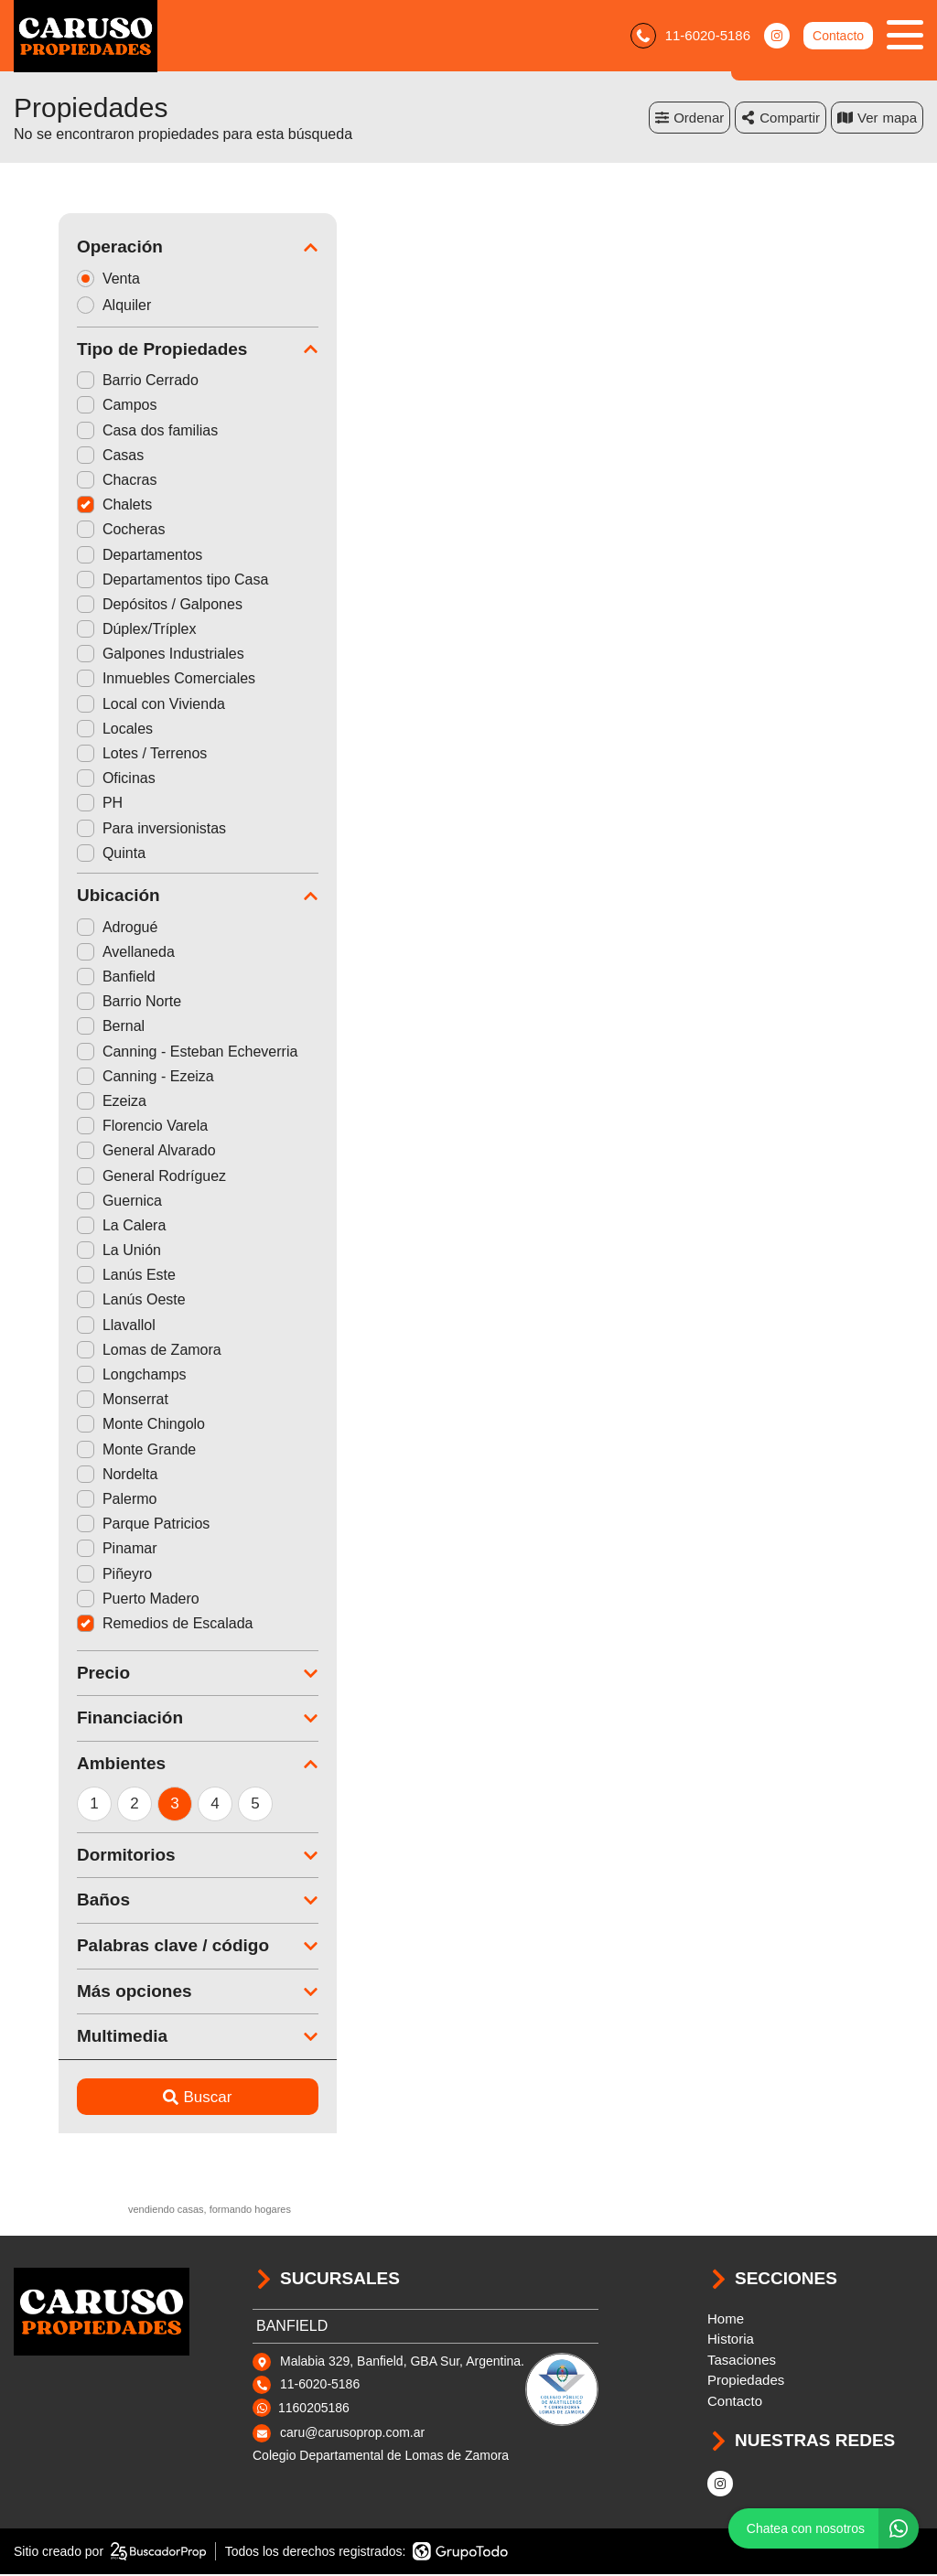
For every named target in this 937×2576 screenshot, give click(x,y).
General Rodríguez (106, 1177)
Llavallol (71, 1326)
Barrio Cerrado (93, 382)
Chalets (69, 506)
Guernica (74, 1201)
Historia (730, 2340)
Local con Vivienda (106, 705)
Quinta (66, 854)
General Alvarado (101, 1152)
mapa (877, 118)
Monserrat (78, 1401)
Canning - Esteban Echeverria (142, 1052)
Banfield (71, 978)
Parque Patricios (98, 1525)
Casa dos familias (102, 431)
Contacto (838, 36)
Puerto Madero (93, 1599)
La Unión (74, 1252)
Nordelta (72, 1475)
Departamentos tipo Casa (127, 580)
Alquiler (75, 306)
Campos (72, 406)
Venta (69, 279)
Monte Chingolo (96, 1425)
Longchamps (87, 1376)
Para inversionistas (106, 829)
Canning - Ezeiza (100, 1077)
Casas (65, 456)
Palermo (72, 1500)
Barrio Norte (84, 1003)
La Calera (76, 1226)
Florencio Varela (97, 1127)
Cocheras (76, 531)
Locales (70, 729)
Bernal (66, 1027)
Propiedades (745, 2381)
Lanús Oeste (86, 1301)
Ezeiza (67, 1102)
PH (55, 804)
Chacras (72, 481)
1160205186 (314, 2408)
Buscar (153, 2098)
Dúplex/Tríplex (92, 630)
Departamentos (94, 555)
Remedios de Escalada (120, 1624)
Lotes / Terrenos (97, 755)
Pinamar (72, 1550)
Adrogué (72, 928)
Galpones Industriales (115, 655)
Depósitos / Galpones (115, 605)
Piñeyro (69, 1574)
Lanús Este (81, 1276)
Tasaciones (741, 2360)
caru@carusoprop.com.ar (352, 2434)
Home (725, 2319)
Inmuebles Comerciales (121, 680)
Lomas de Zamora (104, 1350)
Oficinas (71, 780)
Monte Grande (91, 1450)
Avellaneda (81, 952)
